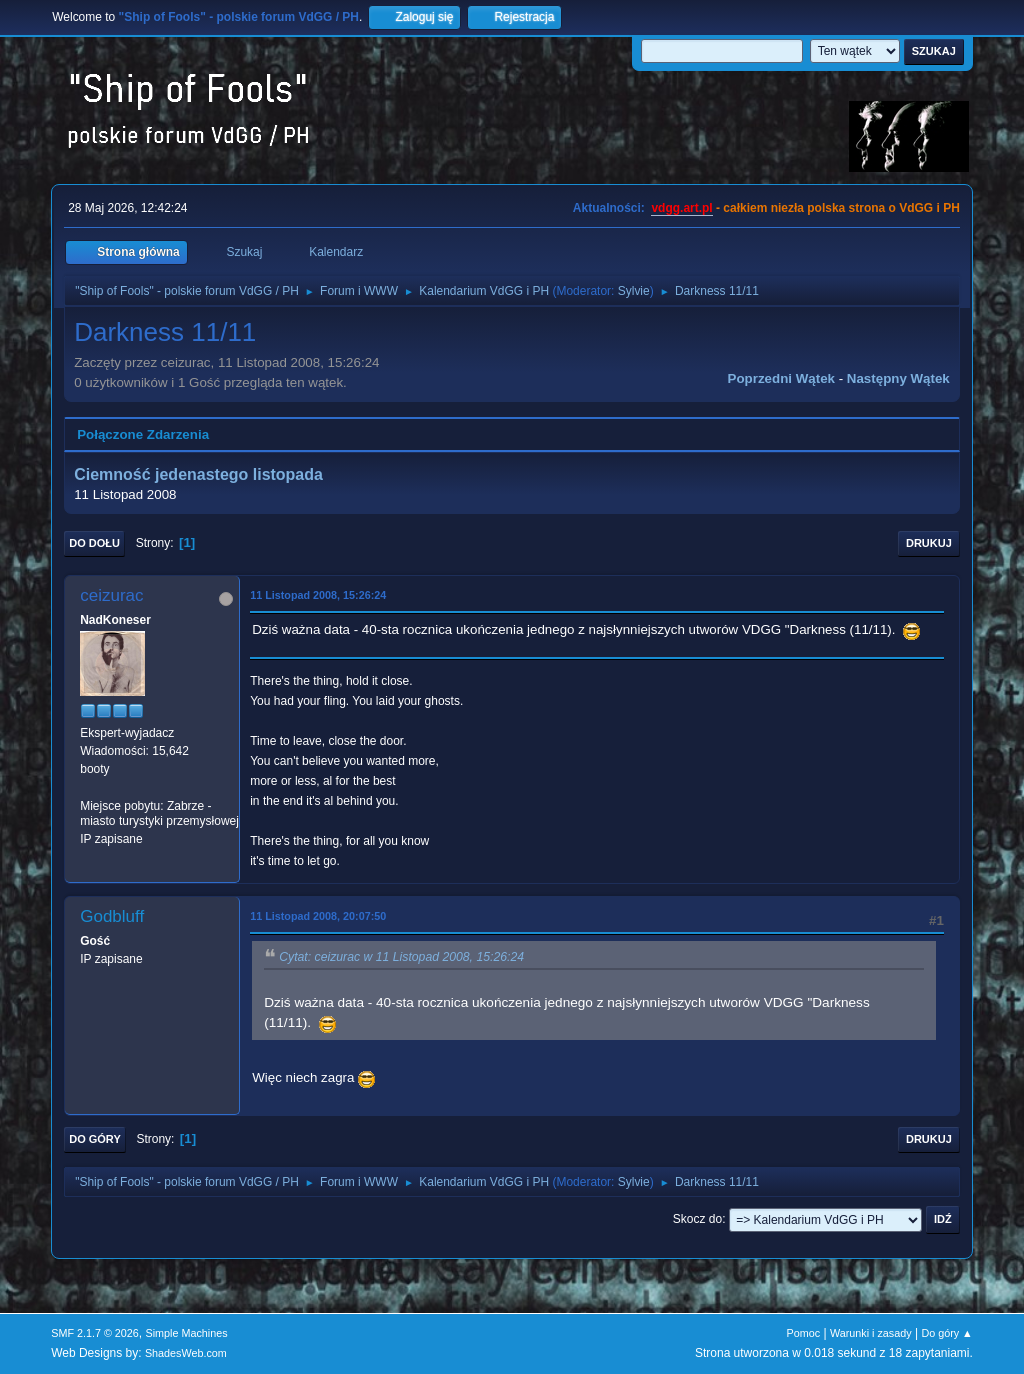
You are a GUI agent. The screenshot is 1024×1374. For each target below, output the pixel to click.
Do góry (95, 1139)
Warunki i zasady (871, 1333)
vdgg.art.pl (681, 208)
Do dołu (94, 543)
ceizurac (111, 595)
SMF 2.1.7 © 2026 (95, 1333)
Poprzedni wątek (781, 378)
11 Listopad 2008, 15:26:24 (318, 595)
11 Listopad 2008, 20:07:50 (318, 916)
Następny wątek (898, 378)
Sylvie (634, 291)
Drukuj (929, 543)
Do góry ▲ (946, 1333)
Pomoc (804, 1333)
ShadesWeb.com (186, 1353)
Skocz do (697, 1219)
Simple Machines (187, 1333)
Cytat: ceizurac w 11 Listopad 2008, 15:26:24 (401, 957)
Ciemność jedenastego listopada (198, 474)
